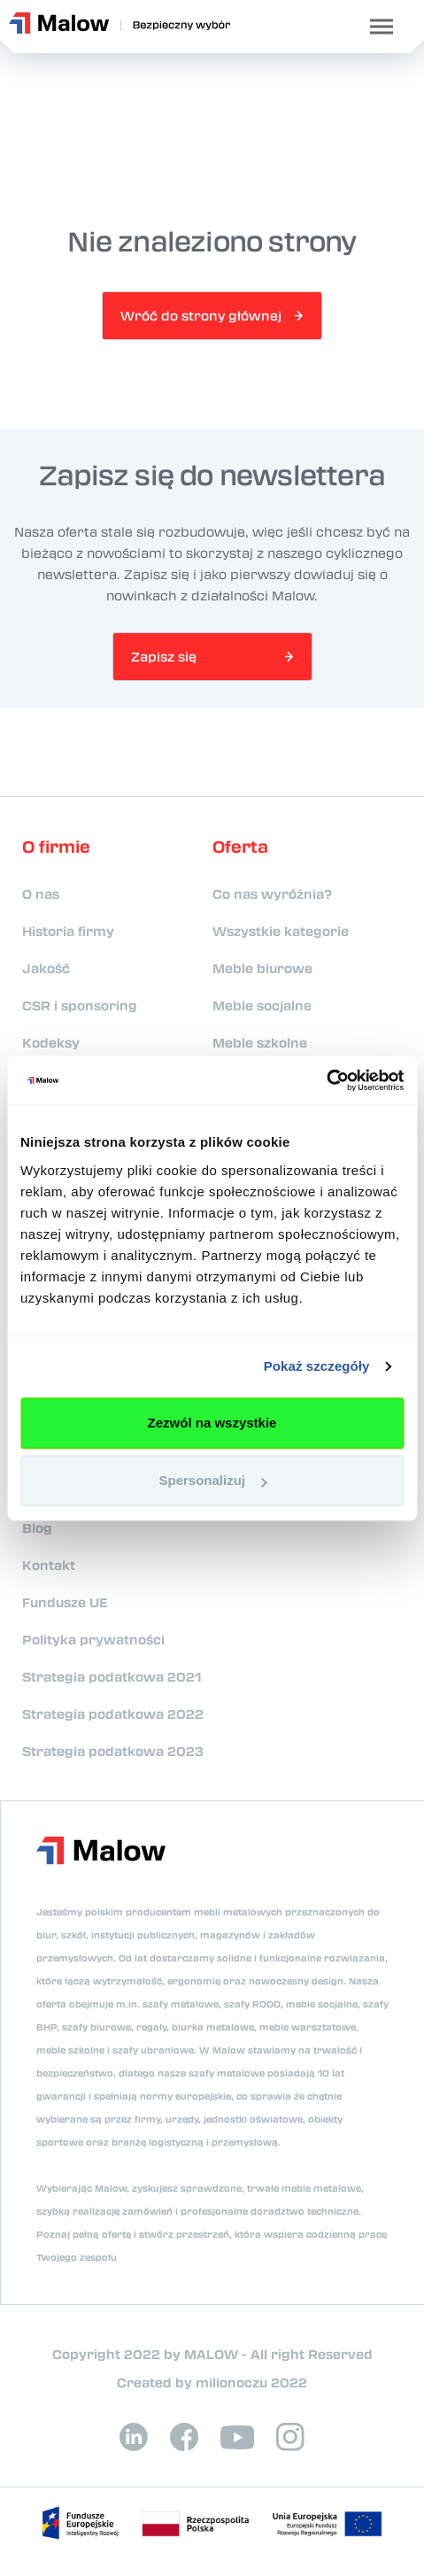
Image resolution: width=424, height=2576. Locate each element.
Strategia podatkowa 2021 (112, 1676)
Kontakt (48, 1565)
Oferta (240, 846)
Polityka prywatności (93, 1639)
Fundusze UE (65, 1602)
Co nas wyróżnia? (272, 893)
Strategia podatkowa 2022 (113, 1713)
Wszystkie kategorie (280, 931)
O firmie (56, 846)
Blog (37, 1527)
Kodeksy (51, 1042)
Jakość (46, 968)
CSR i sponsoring (79, 1005)
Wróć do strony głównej (200, 315)
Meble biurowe (262, 968)
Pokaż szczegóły (317, 1365)
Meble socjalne (262, 1005)
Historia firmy (68, 931)
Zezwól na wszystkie (212, 1422)
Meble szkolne (259, 1042)
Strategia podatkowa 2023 (113, 1751)
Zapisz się (164, 656)
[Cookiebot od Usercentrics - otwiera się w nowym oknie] (326, 1080)
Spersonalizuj (212, 1480)
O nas (40, 893)
